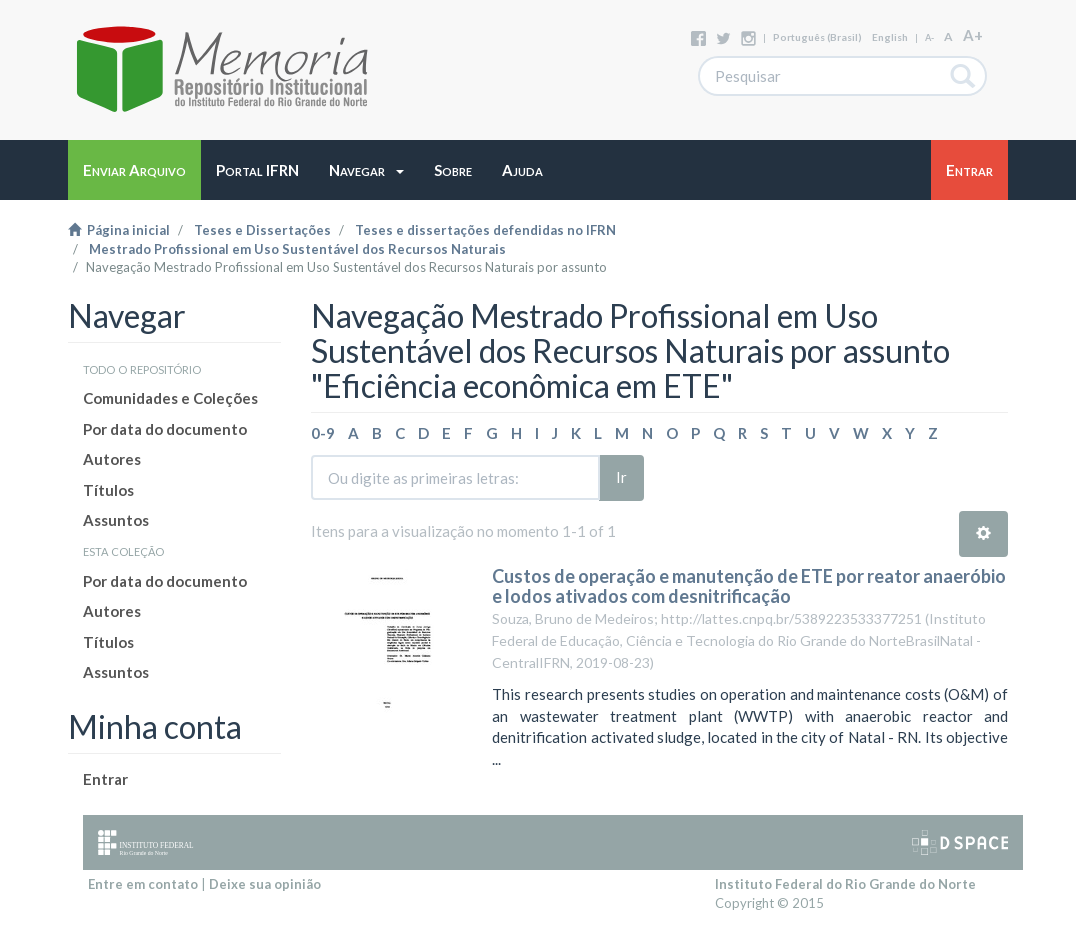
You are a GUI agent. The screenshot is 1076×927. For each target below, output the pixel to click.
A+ (973, 35)
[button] (366, 170)
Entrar (105, 779)
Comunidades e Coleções (170, 398)
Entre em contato (143, 884)
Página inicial (119, 230)
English (890, 37)
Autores (112, 459)
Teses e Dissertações (262, 230)
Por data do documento (165, 429)
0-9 (323, 433)
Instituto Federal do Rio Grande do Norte (845, 884)
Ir (621, 477)
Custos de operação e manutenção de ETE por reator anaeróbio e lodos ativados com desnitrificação (749, 586)
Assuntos (116, 520)
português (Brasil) (817, 37)
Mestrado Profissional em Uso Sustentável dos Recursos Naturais (297, 249)
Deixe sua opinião (265, 884)
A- (929, 37)
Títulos (108, 490)
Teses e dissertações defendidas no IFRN (485, 230)
